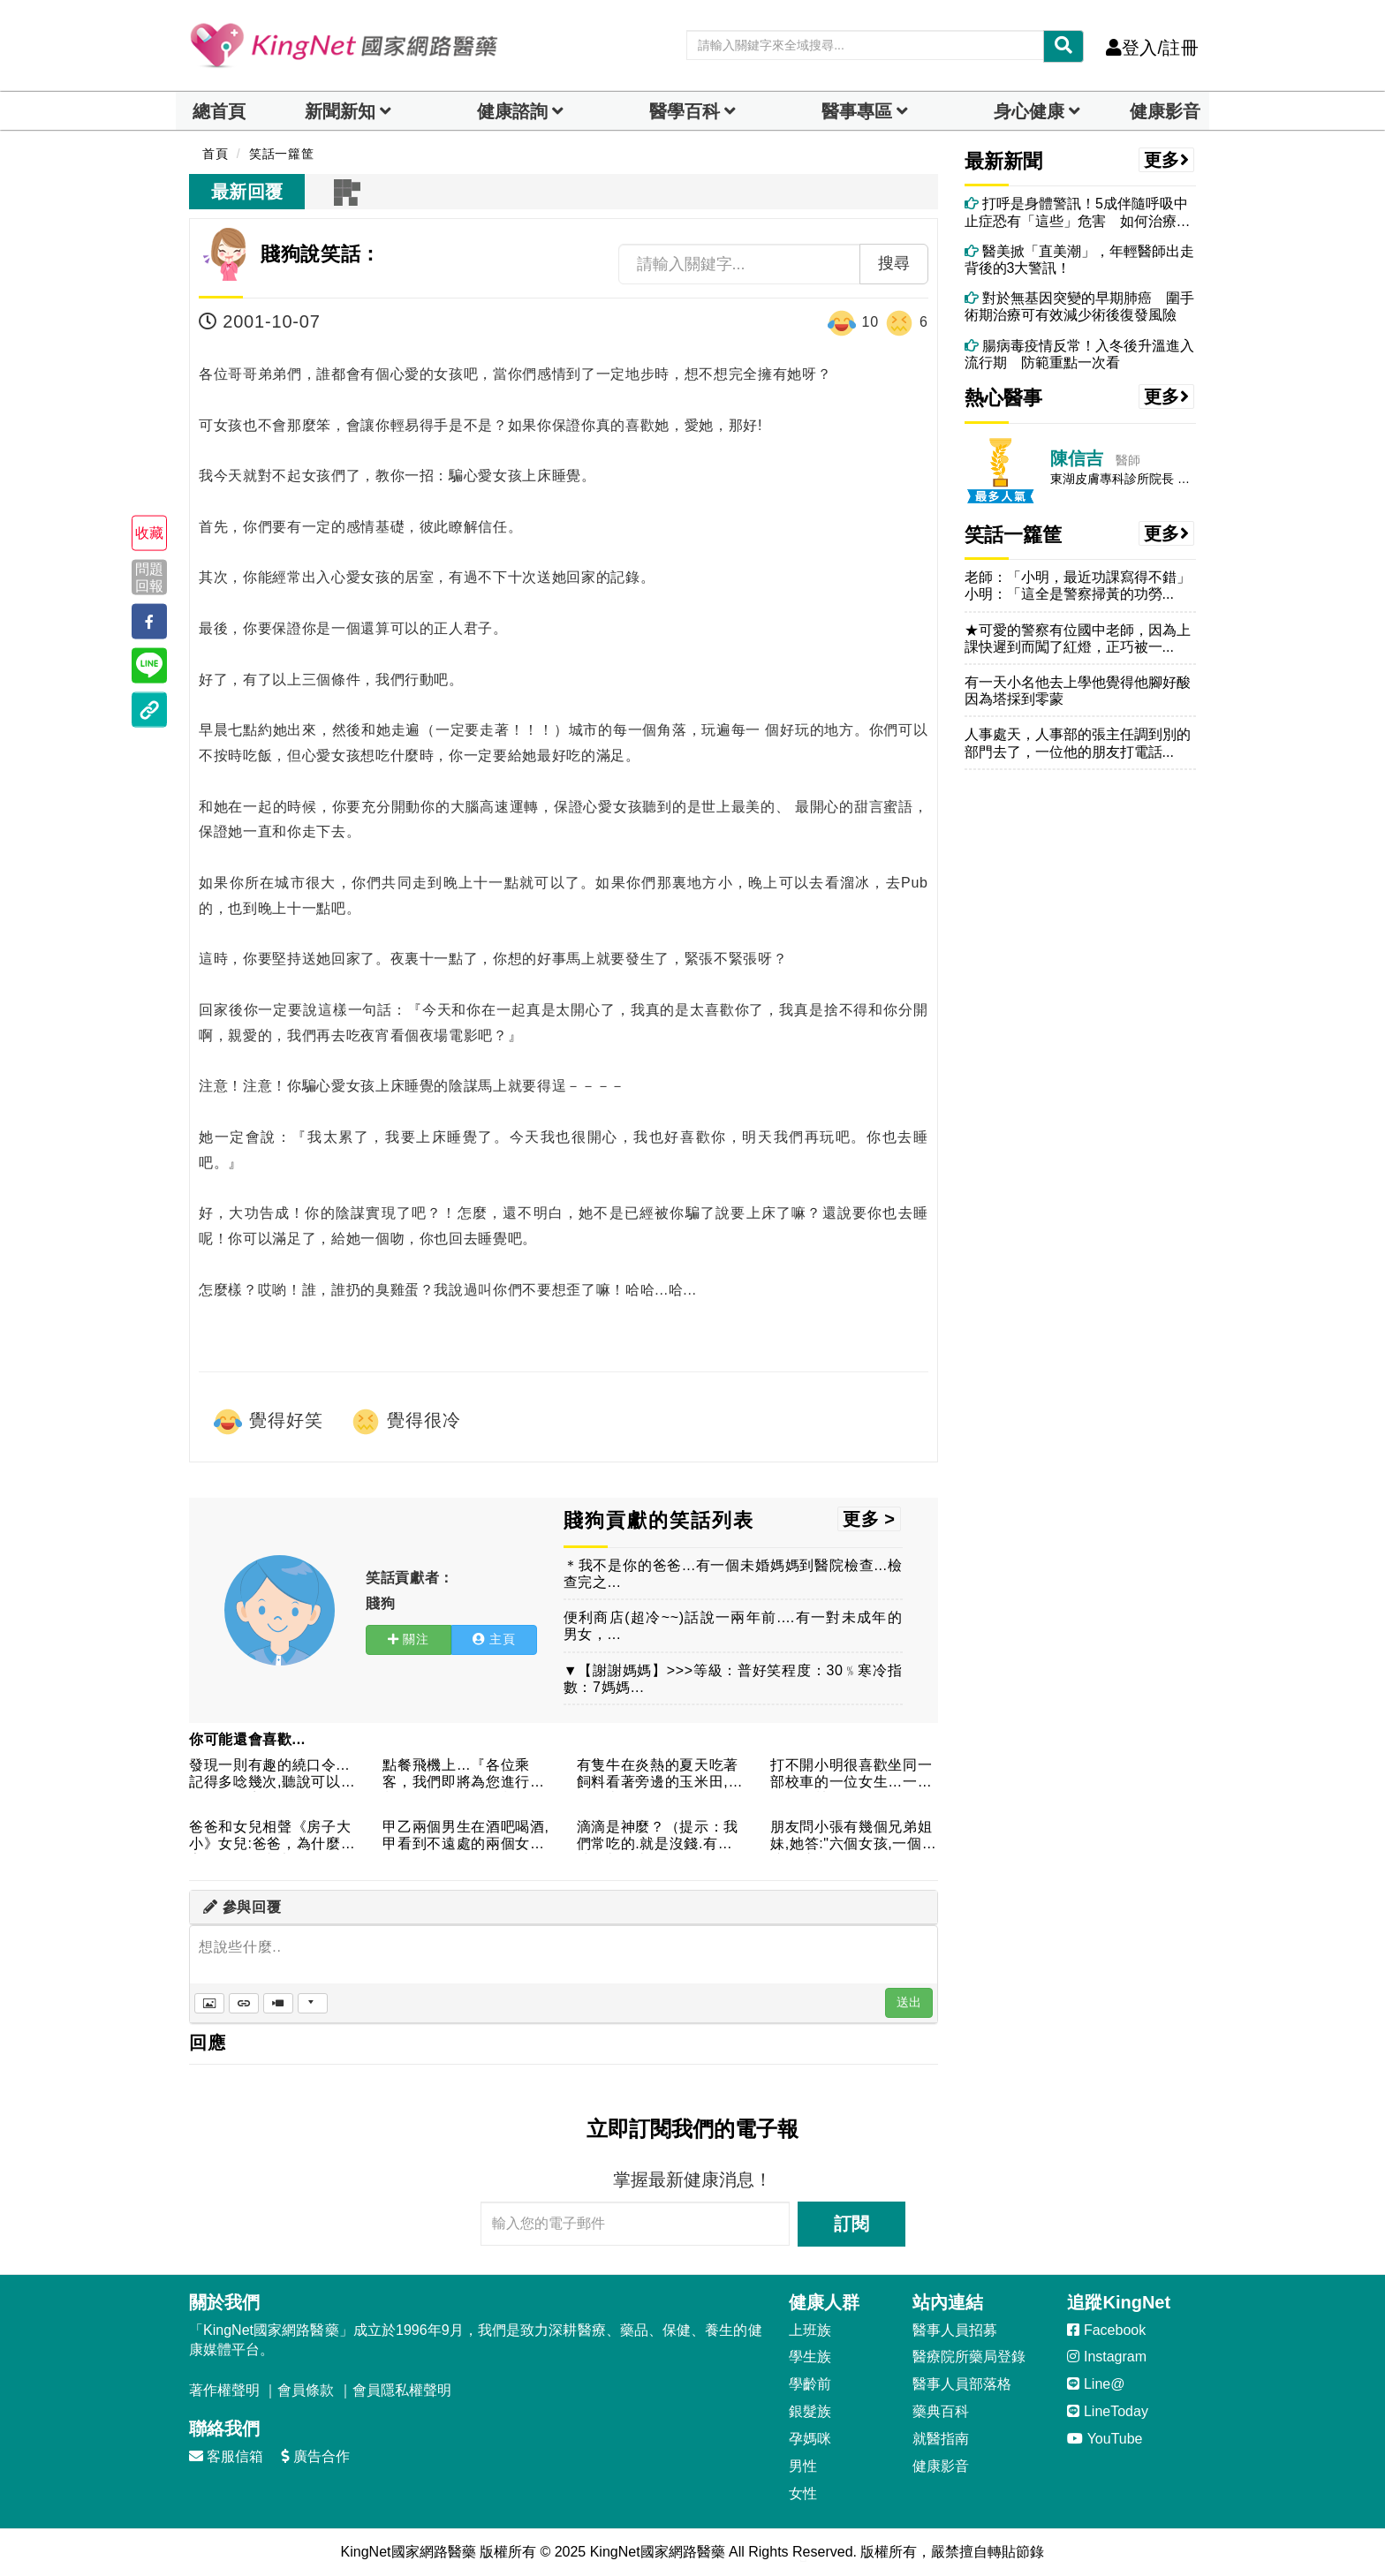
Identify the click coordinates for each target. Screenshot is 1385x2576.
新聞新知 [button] (340, 111)
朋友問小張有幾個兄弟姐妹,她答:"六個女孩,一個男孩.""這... (853, 1836)
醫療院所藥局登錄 (969, 2356)
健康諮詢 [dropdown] (512, 111)
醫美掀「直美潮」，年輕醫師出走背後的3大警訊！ (1079, 260)
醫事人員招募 (954, 2330)
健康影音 (1165, 111)
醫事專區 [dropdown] (856, 111)
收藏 (149, 532)
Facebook (1106, 2330)
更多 (1167, 160)
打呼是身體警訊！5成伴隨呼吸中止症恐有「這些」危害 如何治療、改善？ (1078, 212)
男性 (803, 2466)
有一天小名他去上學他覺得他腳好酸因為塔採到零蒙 (1078, 690)
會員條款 (305, 2390)
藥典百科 (940, 2411)
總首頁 (219, 111)
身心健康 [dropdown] (1029, 111)
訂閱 (851, 2223)
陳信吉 (1076, 458)
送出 (909, 2002)
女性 (803, 2493)
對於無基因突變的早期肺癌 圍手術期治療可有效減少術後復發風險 (1079, 306)
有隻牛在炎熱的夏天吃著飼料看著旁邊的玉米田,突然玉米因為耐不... (660, 1774)
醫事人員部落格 (961, 2383)
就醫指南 (940, 2438)
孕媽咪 (810, 2438)
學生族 (810, 2356)
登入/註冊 (1152, 47)
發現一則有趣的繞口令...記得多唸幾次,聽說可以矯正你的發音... (272, 1774)
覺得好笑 (267, 1422)
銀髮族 (810, 2411)
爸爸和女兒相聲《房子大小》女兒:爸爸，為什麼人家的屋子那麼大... (272, 1836)
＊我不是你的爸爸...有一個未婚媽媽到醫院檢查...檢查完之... (733, 1574)
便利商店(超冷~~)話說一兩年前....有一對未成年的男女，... (733, 1626)
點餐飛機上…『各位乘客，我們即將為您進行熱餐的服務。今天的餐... (463, 1774)
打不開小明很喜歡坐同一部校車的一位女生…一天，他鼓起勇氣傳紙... (851, 1774)
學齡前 (810, 2383)
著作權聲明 (224, 2390)
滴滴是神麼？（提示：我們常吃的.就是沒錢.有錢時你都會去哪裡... (657, 1836)
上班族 (810, 2330)
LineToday (1107, 2411)
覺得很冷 (405, 1422)
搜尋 (894, 263)
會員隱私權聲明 (401, 2390)
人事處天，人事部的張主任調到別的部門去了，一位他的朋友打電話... (1078, 743)
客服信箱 (226, 2456)
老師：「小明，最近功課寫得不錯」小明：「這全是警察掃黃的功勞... (1078, 585)
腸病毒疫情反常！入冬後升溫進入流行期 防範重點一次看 (1079, 354)
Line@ (1095, 2383)
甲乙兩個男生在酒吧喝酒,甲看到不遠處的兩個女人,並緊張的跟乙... (465, 1836)
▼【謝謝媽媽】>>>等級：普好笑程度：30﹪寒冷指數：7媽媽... (733, 1679)
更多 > (869, 1519)
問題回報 (149, 577)
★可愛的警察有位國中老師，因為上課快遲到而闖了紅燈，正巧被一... (1078, 638)
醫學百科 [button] (684, 111)
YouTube (1104, 2438)
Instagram (1107, 2356)
